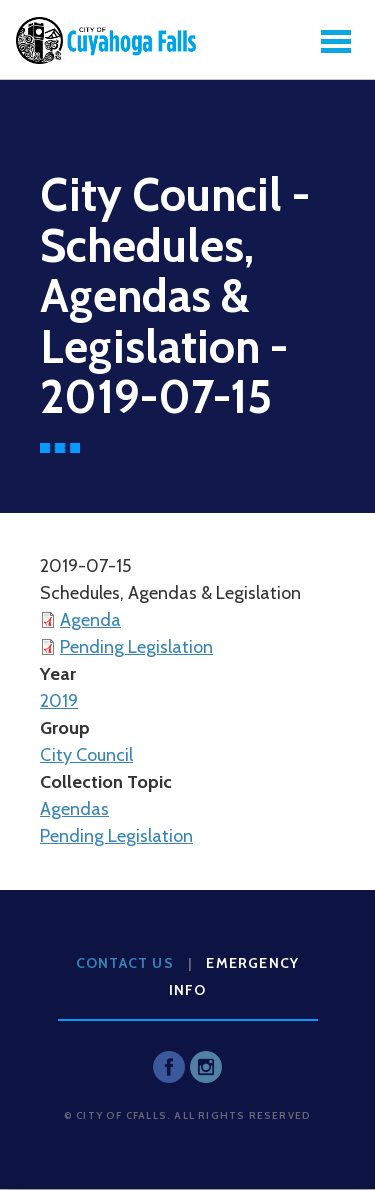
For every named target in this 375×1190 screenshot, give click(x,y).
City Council (86, 755)
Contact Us (125, 963)
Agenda (90, 620)
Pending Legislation (136, 647)
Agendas (74, 809)
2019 (59, 701)
